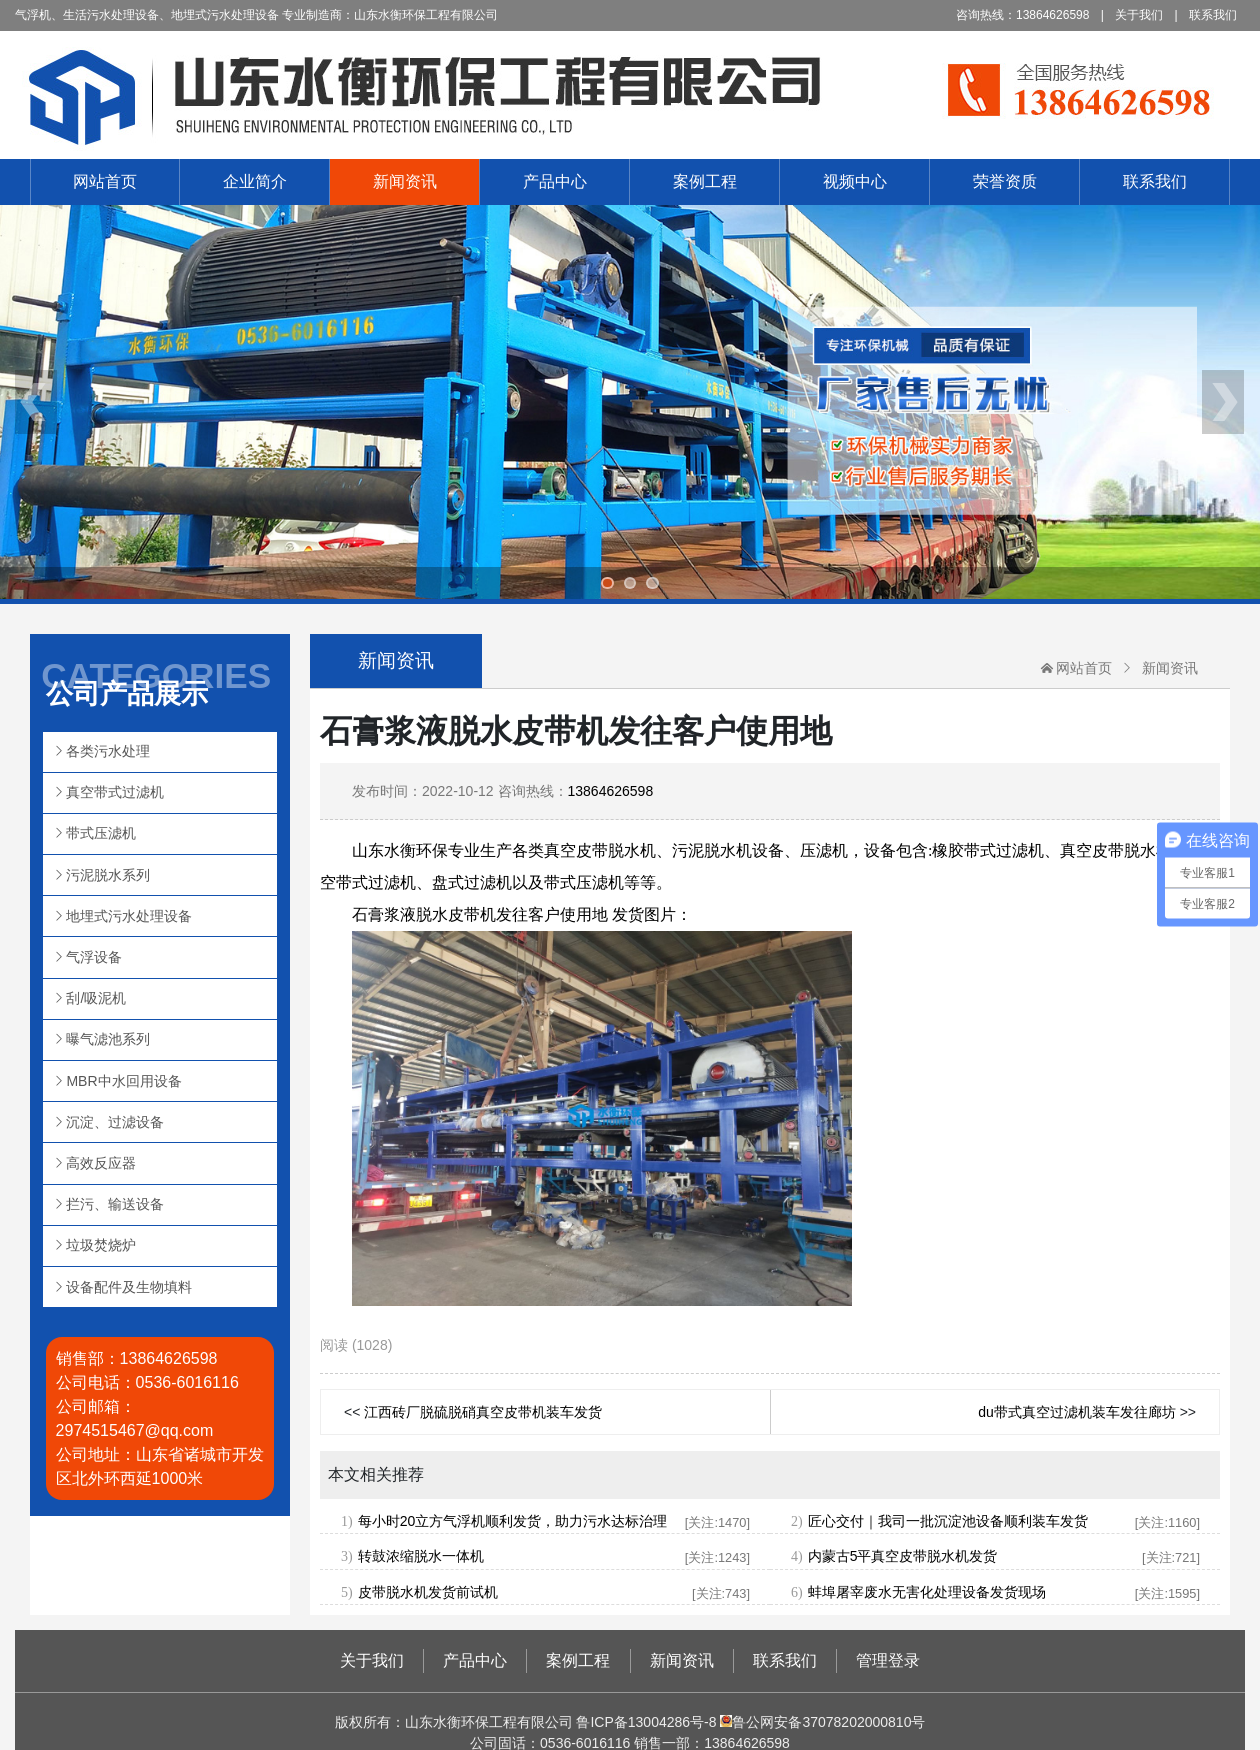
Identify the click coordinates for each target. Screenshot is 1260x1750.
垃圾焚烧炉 (101, 1245)
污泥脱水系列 (108, 875)
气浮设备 (94, 957)
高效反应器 (101, 1163)
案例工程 (705, 181)
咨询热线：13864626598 (1022, 15)
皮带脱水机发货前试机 (428, 1592)
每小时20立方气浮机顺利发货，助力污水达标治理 (513, 1521)
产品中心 (555, 181)
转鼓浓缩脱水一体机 (421, 1556)
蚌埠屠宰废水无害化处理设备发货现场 (927, 1592)
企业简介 (255, 181)
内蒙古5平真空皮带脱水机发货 (903, 1556)
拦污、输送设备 (115, 1204)
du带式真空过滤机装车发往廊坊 (1077, 1412)
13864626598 (611, 791)
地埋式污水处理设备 (129, 916)
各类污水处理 (108, 751)
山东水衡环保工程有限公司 (630, 95)
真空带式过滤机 (115, 792)
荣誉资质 (1005, 181)
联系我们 (1213, 15)
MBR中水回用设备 (123, 1081)
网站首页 (105, 181)
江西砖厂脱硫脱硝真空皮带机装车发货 (483, 1412)
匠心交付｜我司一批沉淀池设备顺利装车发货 (948, 1521)
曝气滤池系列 (108, 1039)
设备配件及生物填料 (129, 1287)
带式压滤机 (101, 833)
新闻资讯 (405, 181)
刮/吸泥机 (96, 998)
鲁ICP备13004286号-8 (646, 1722)
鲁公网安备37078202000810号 (821, 1722)
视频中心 (855, 181)
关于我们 (1139, 15)
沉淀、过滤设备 (115, 1122)
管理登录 (888, 1660)
